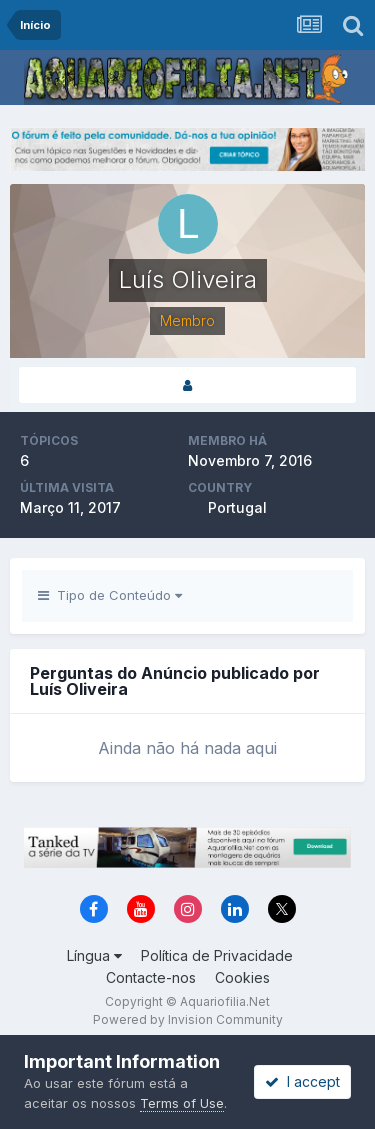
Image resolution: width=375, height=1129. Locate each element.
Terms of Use (182, 1103)
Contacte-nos (151, 977)
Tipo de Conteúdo (110, 595)
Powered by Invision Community (188, 1019)
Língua (94, 955)
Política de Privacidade (217, 955)
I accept (302, 1081)
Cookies (242, 977)
